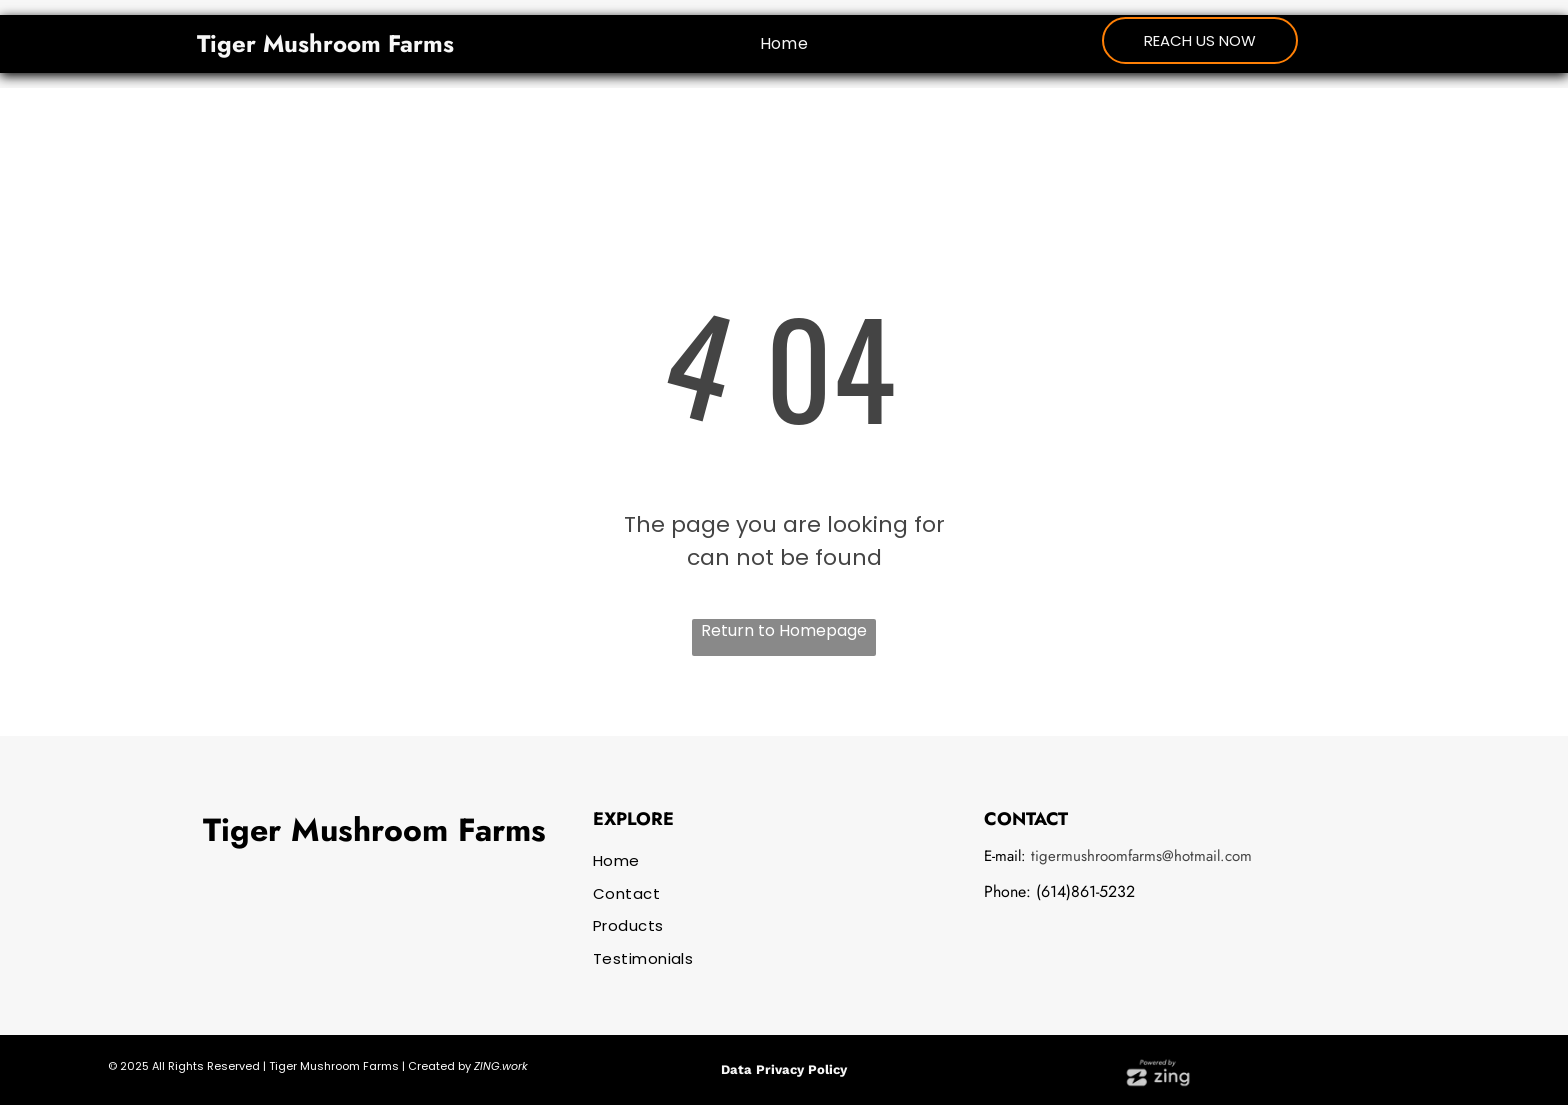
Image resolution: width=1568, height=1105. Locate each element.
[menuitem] (784, 43)
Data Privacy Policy (784, 1069)
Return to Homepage (784, 630)
